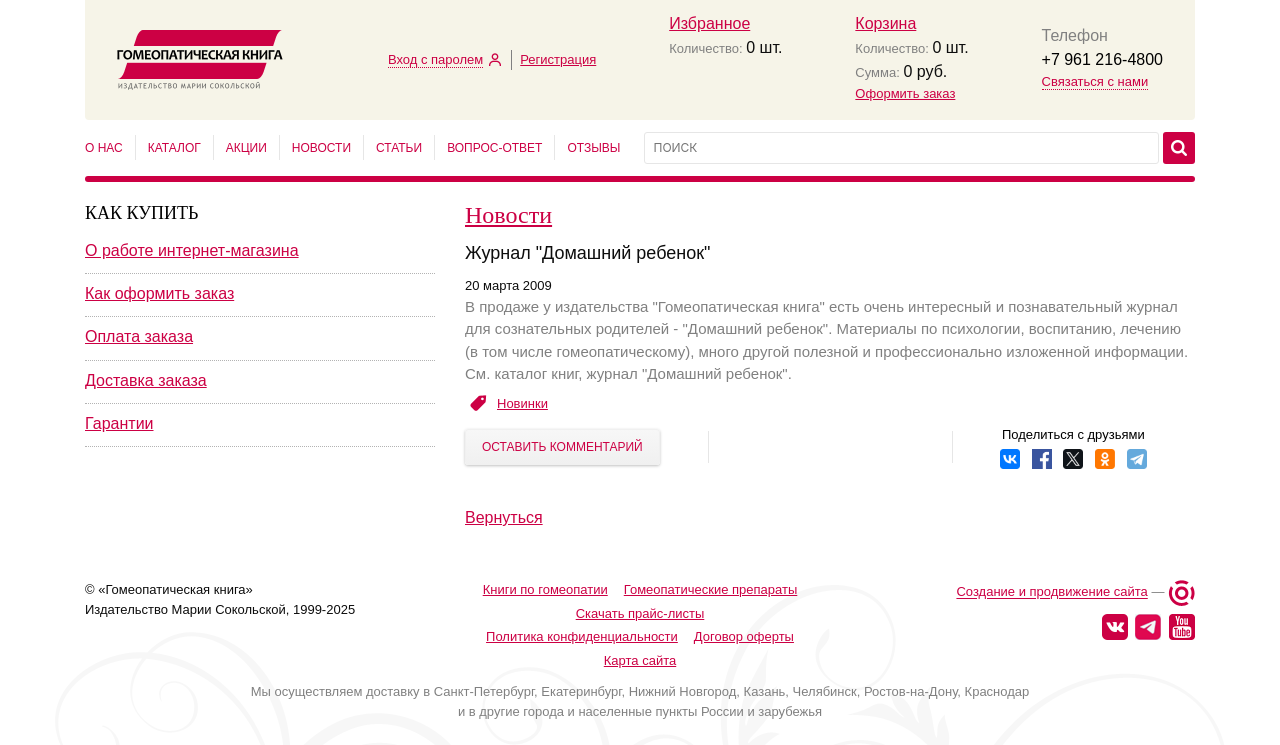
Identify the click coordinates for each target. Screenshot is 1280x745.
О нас (104, 148)
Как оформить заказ (159, 293)
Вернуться (504, 517)
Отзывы (593, 148)
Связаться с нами (1095, 81)
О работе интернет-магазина (192, 250)
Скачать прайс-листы (640, 613)
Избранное (709, 23)
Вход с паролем (435, 59)
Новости (321, 148)
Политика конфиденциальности (582, 636)
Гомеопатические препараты (711, 589)
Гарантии (119, 423)
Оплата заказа (139, 336)
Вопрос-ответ (494, 148)
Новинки (522, 403)
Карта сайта (640, 660)
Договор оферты (744, 636)
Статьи (399, 148)
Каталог (174, 148)
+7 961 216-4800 (1102, 59)
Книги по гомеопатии (545, 589)
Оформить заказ (905, 93)
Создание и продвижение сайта (1051, 592)
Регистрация (558, 59)
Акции (246, 148)
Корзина (885, 23)
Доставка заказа (146, 380)
